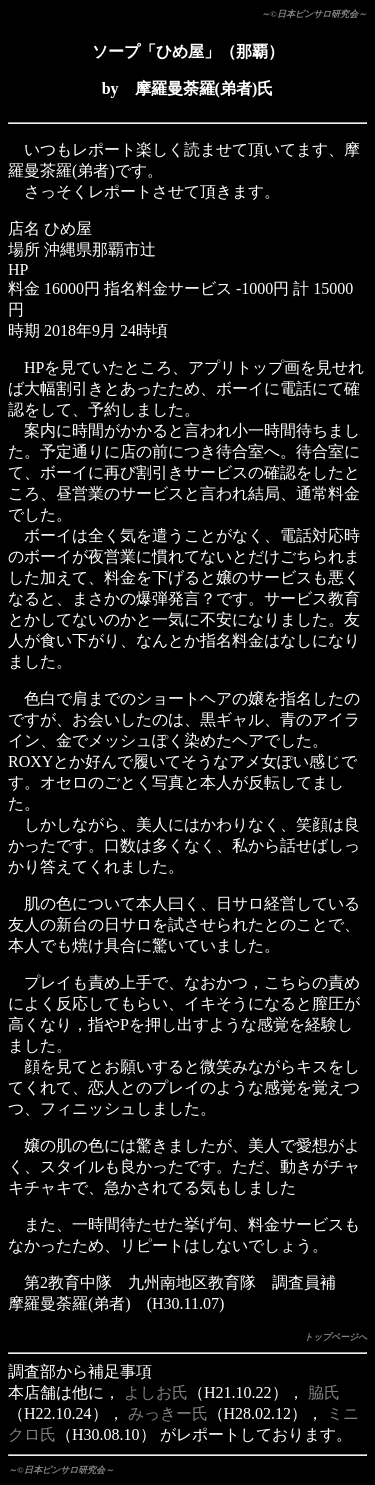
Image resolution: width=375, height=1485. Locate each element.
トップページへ (335, 1337)
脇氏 (324, 1392)
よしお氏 (156, 1392)
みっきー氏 (168, 1413)
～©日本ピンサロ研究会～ (314, 14)
